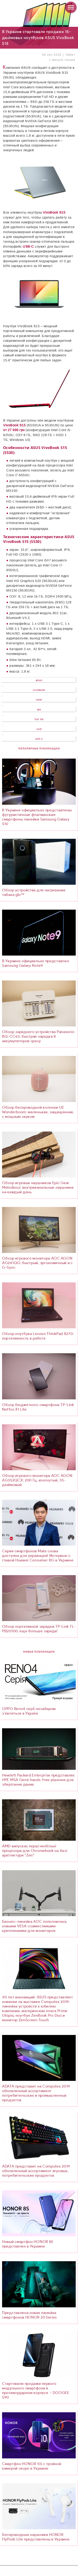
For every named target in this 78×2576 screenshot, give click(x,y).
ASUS (39, 680)
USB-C (39, 739)
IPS (39, 709)
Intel (39, 699)
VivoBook (39, 690)
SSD (39, 729)
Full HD (39, 719)
